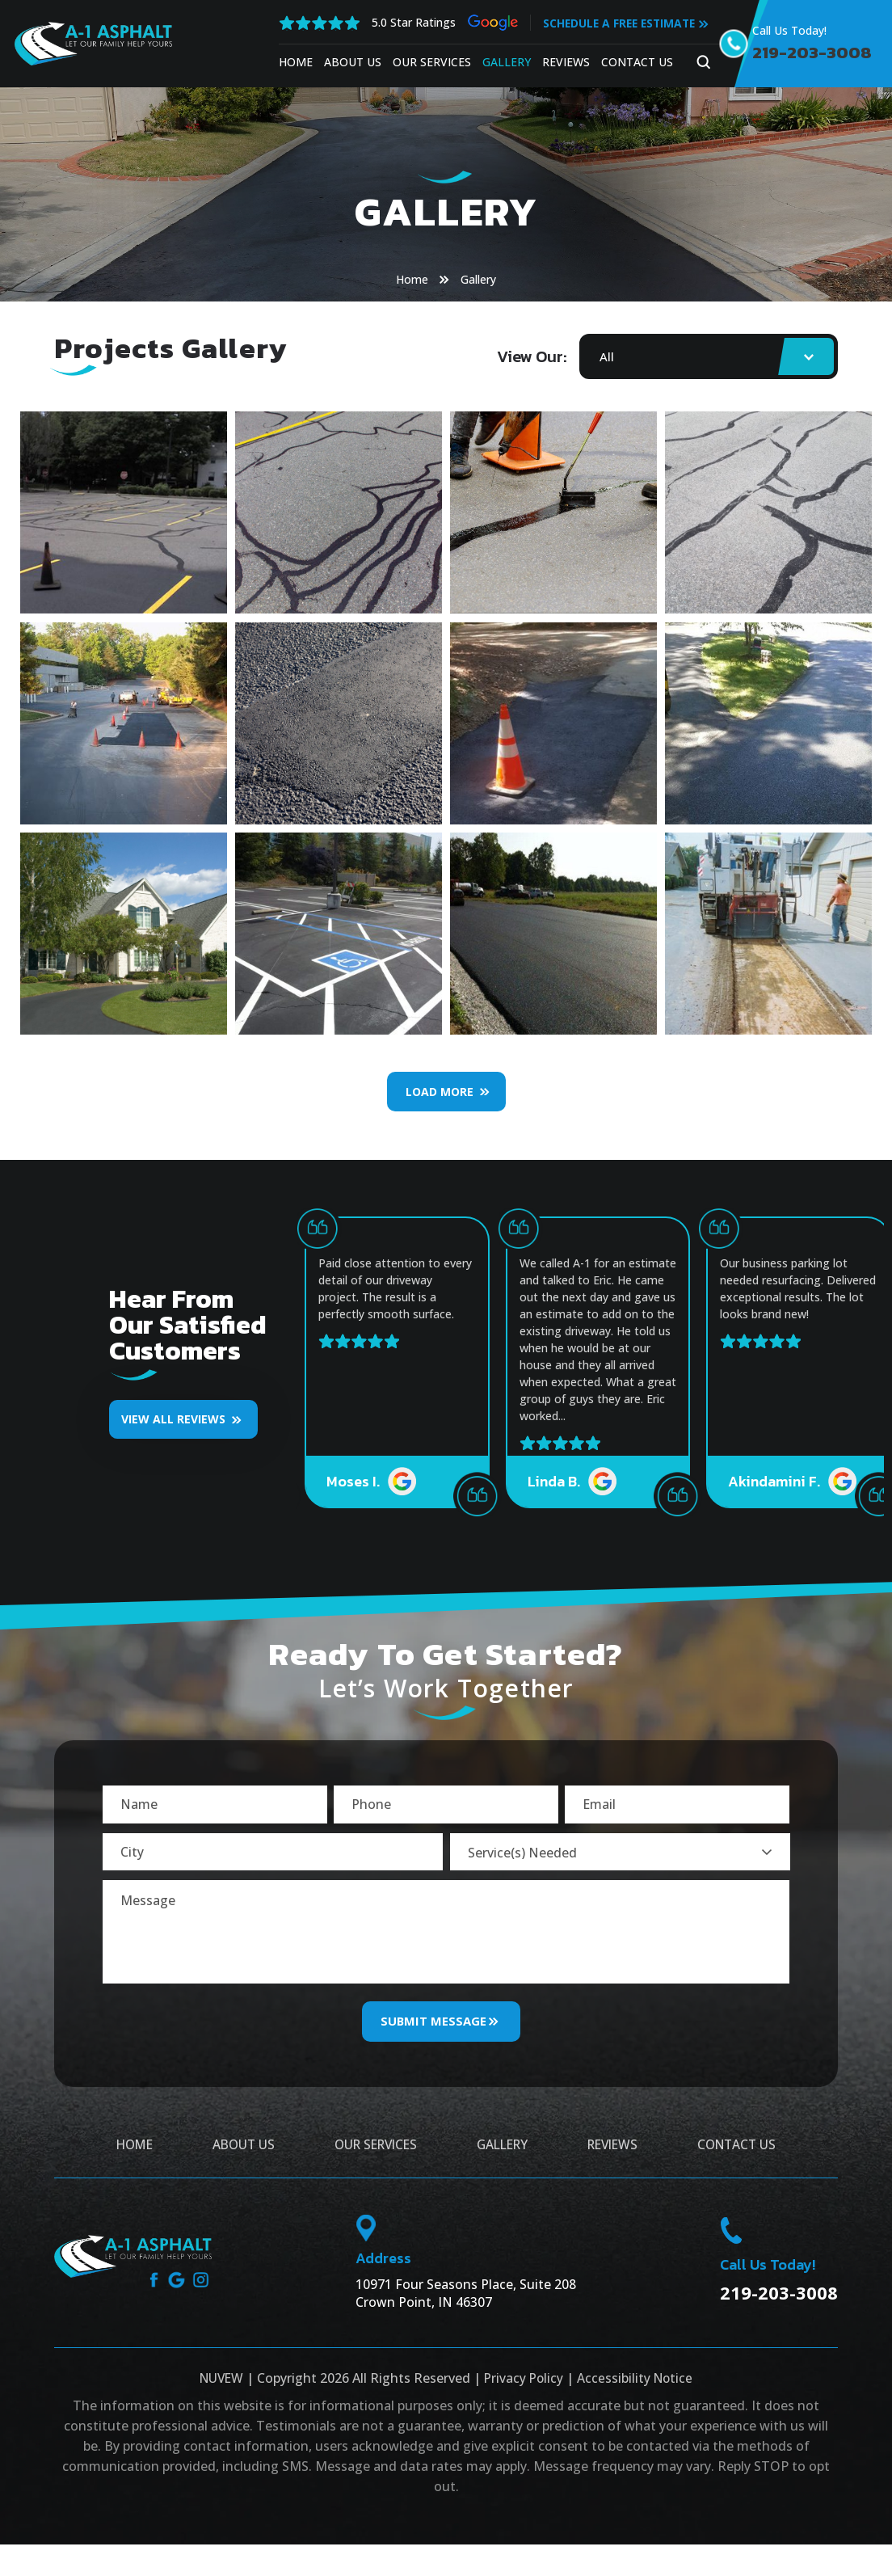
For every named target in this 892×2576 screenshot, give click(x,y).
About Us (350, 62)
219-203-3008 (814, 52)
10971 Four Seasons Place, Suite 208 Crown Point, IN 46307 (466, 2307)
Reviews (563, 62)
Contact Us (635, 62)
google (177, 2294)
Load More (439, 1091)
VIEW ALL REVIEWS (173, 1419)
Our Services (429, 62)
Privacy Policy (524, 2392)
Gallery (504, 62)
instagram (201, 2294)
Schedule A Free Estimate (620, 23)
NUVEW (219, 2392)
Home (293, 62)
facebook (153, 2294)
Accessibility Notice (637, 2392)
